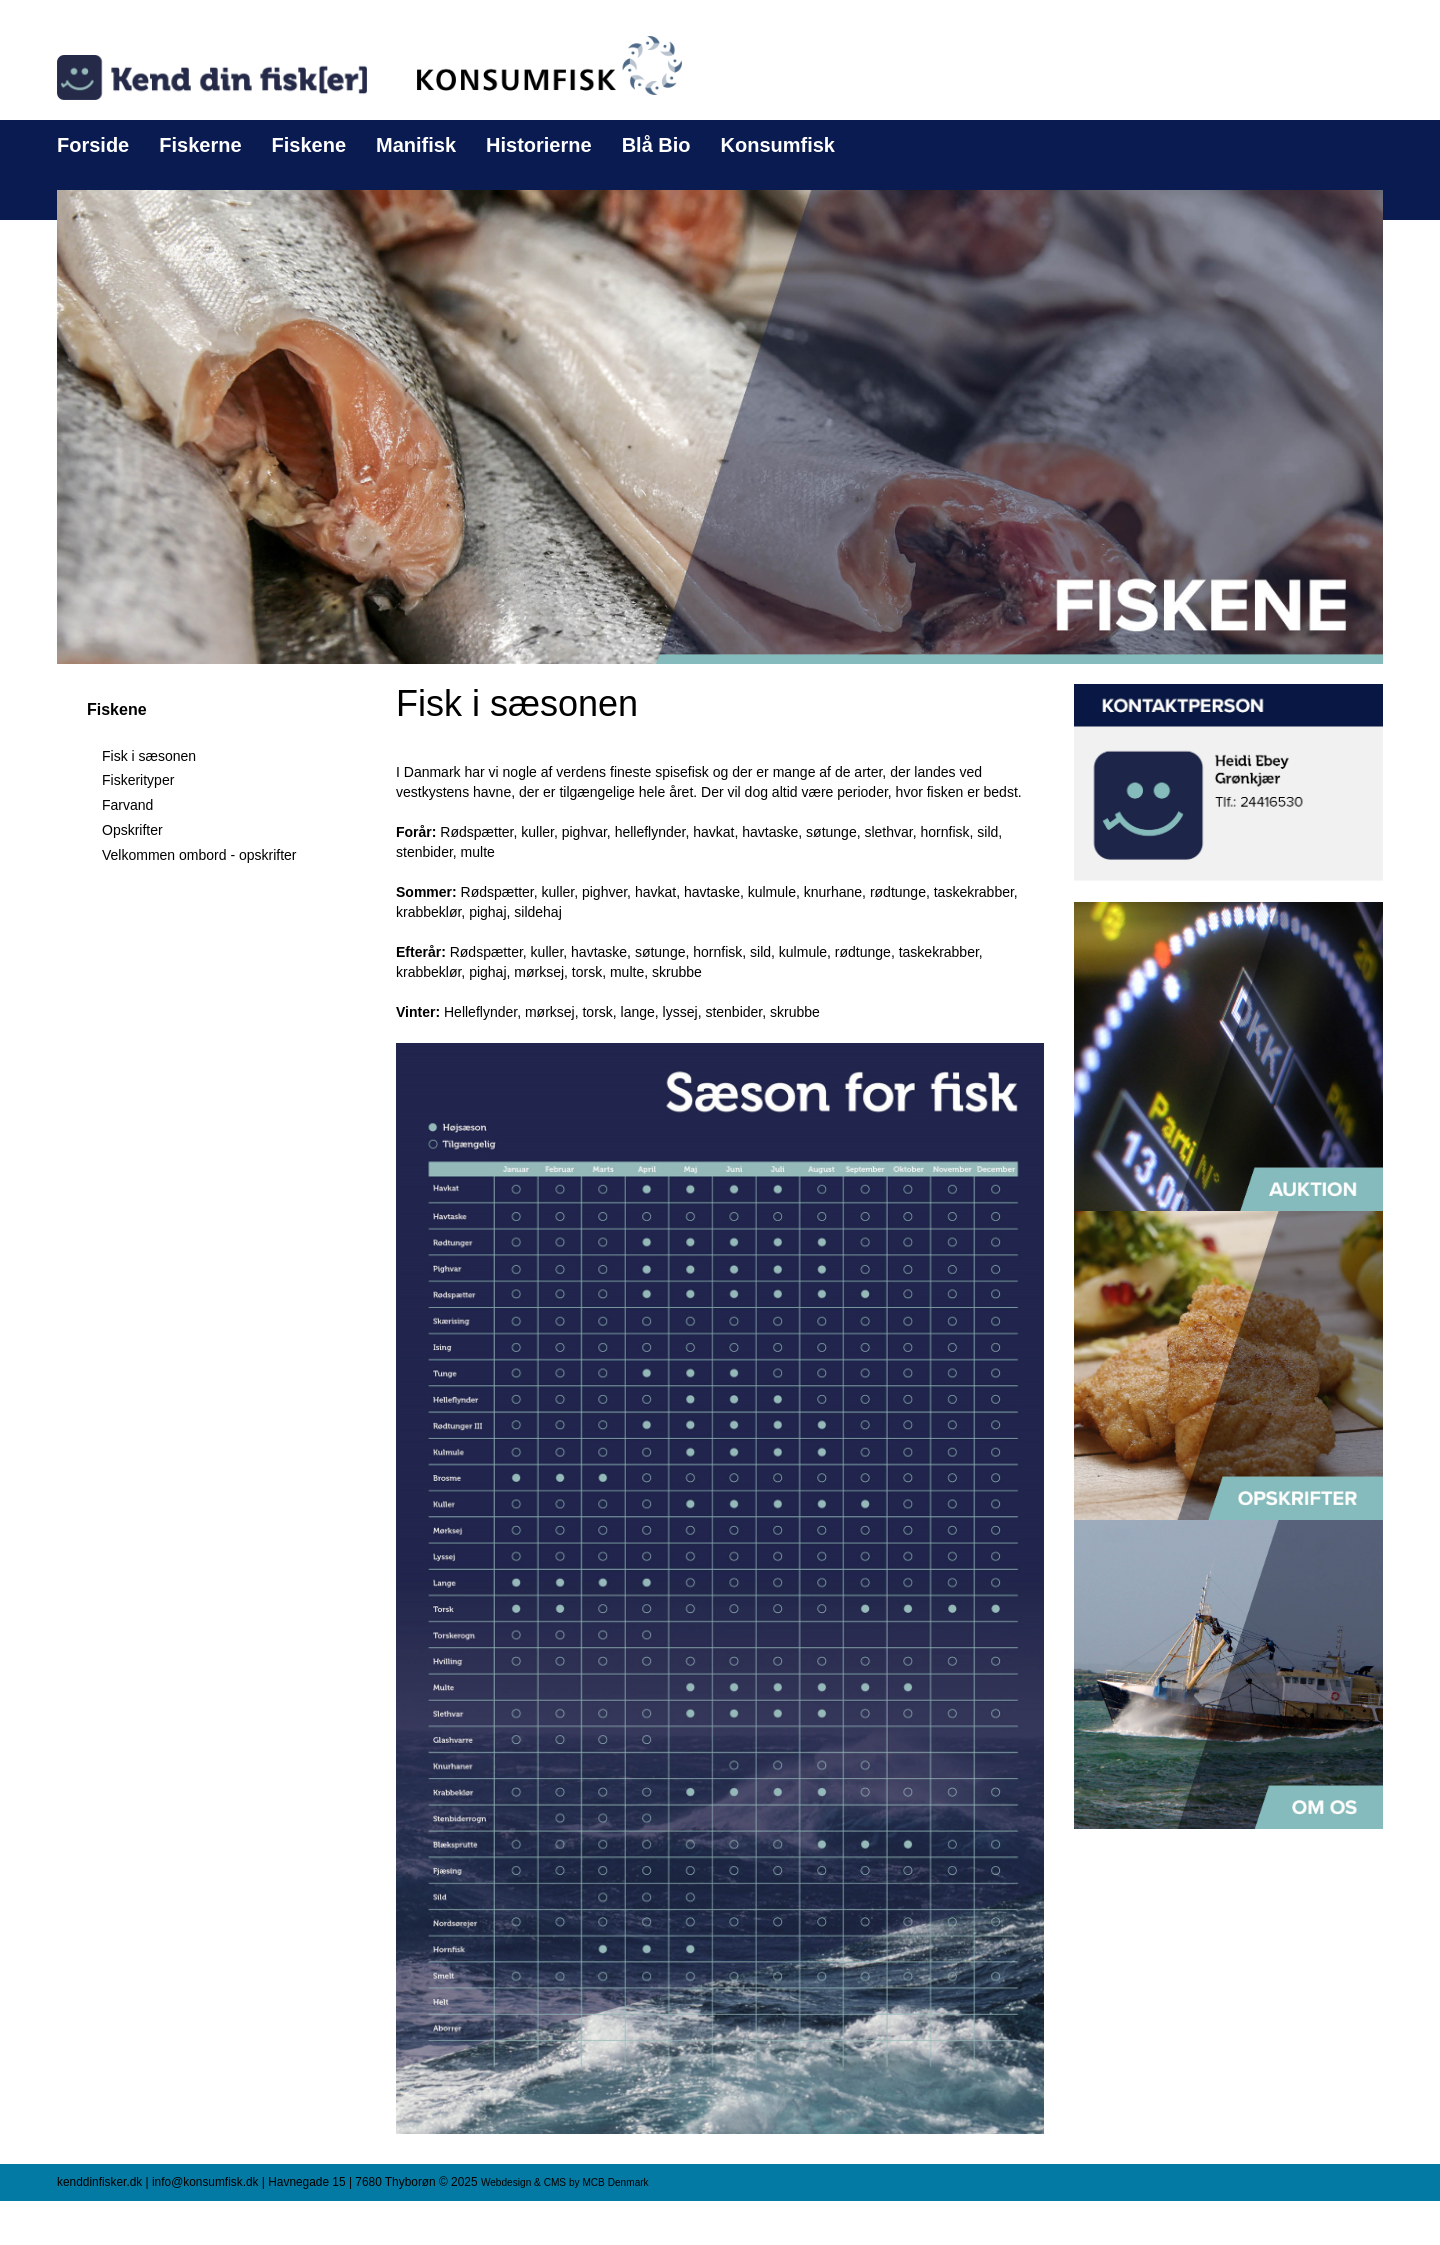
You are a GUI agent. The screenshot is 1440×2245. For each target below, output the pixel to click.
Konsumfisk (778, 145)
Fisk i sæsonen (149, 756)
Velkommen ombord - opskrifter (199, 855)
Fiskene (309, 145)
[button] (720, 426)
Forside (93, 145)
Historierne (539, 145)
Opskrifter (132, 830)
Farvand (127, 805)
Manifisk (416, 145)
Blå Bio (656, 145)
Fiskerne (200, 145)
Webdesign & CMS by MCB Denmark (565, 2182)
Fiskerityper (138, 780)
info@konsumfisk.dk (205, 2182)
